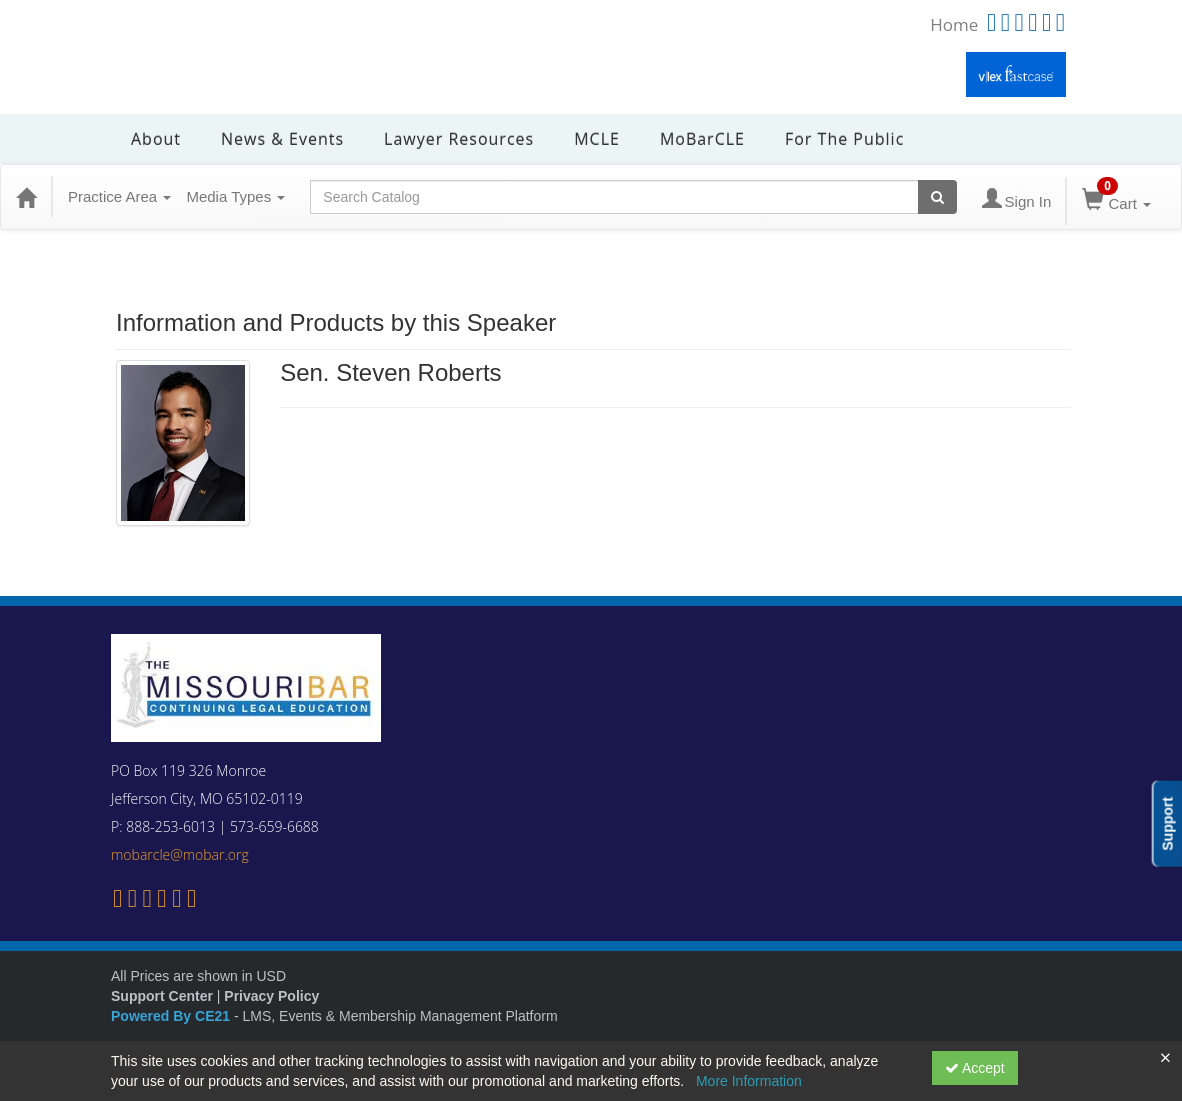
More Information (749, 1081)
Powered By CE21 (172, 1016)
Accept (975, 1068)
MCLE (597, 139)
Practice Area (119, 196)
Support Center (162, 996)
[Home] (26, 197)
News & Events (282, 139)
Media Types (235, 196)
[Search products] (937, 197)
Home (954, 24)
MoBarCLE (702, 139)
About (156, 139)
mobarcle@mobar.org (180, 854)
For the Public (844, 139)
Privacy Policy (271, 996)
